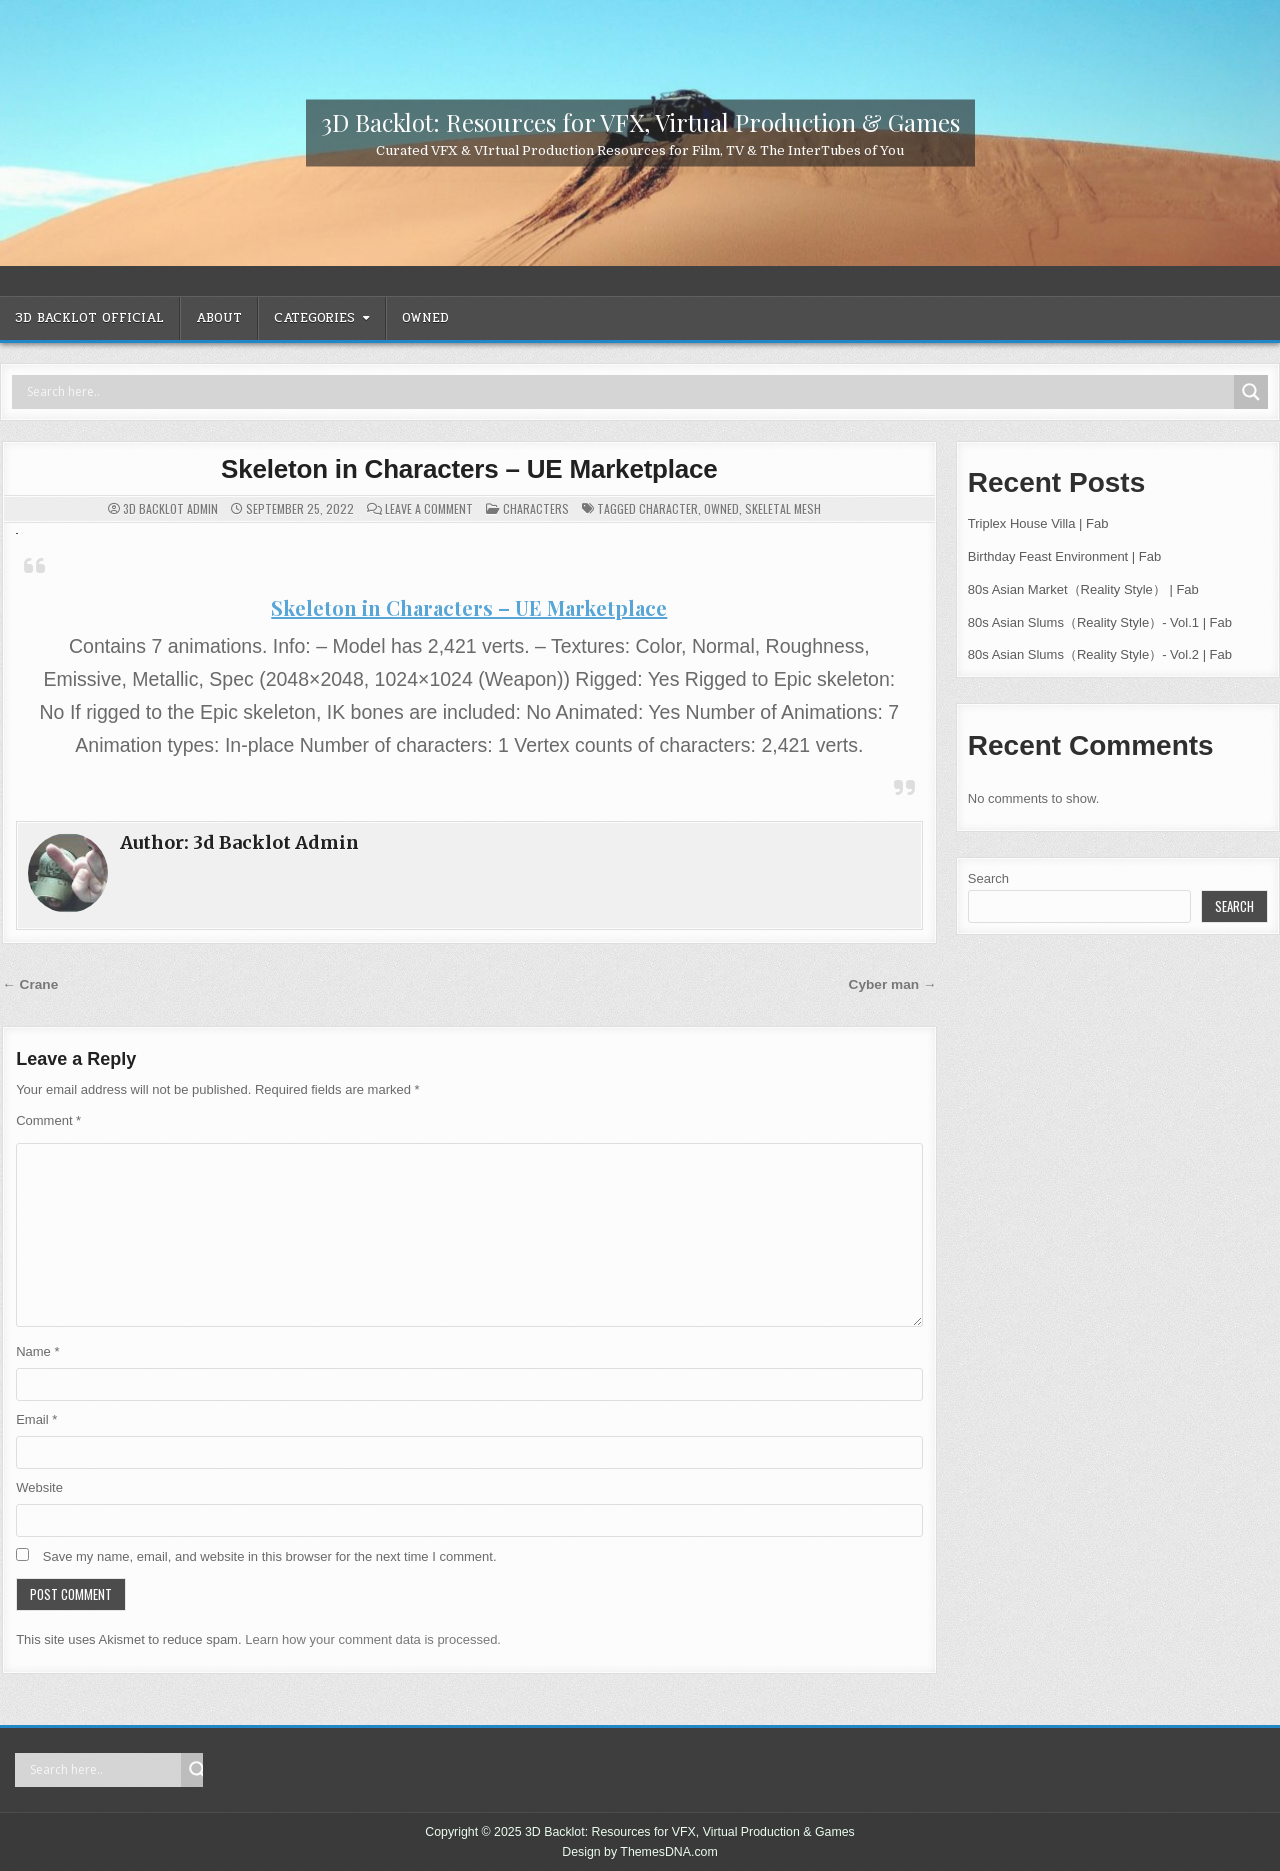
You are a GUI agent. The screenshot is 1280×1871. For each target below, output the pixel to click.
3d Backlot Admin (170, 509)
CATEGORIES (314, 318)
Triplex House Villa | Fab (1038, 523)
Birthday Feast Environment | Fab (1064, 556)
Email (36, 1419)
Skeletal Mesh (783, 508)
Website (39, 1487)
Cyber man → (893, 984)
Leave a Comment (429, 509)
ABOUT (219, 318)
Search (988, 878)
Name (37, 1351)
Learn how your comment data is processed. (373, 1639)
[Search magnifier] (1251, 392)
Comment (48, 1120)
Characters (536, 508)
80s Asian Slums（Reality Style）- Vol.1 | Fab (1100, 622)
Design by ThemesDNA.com (640, 1852)
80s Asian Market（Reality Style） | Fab (1083, 589)
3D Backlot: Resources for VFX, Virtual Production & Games (640, 121)
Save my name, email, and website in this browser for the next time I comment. (270, 1556)
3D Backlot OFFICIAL (89, 318)
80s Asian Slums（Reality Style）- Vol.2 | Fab (1100, 654)
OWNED (425, 318)
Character (668, 508)
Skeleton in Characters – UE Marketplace (469, 469)
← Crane (30, 984)
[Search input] (628, 392)
